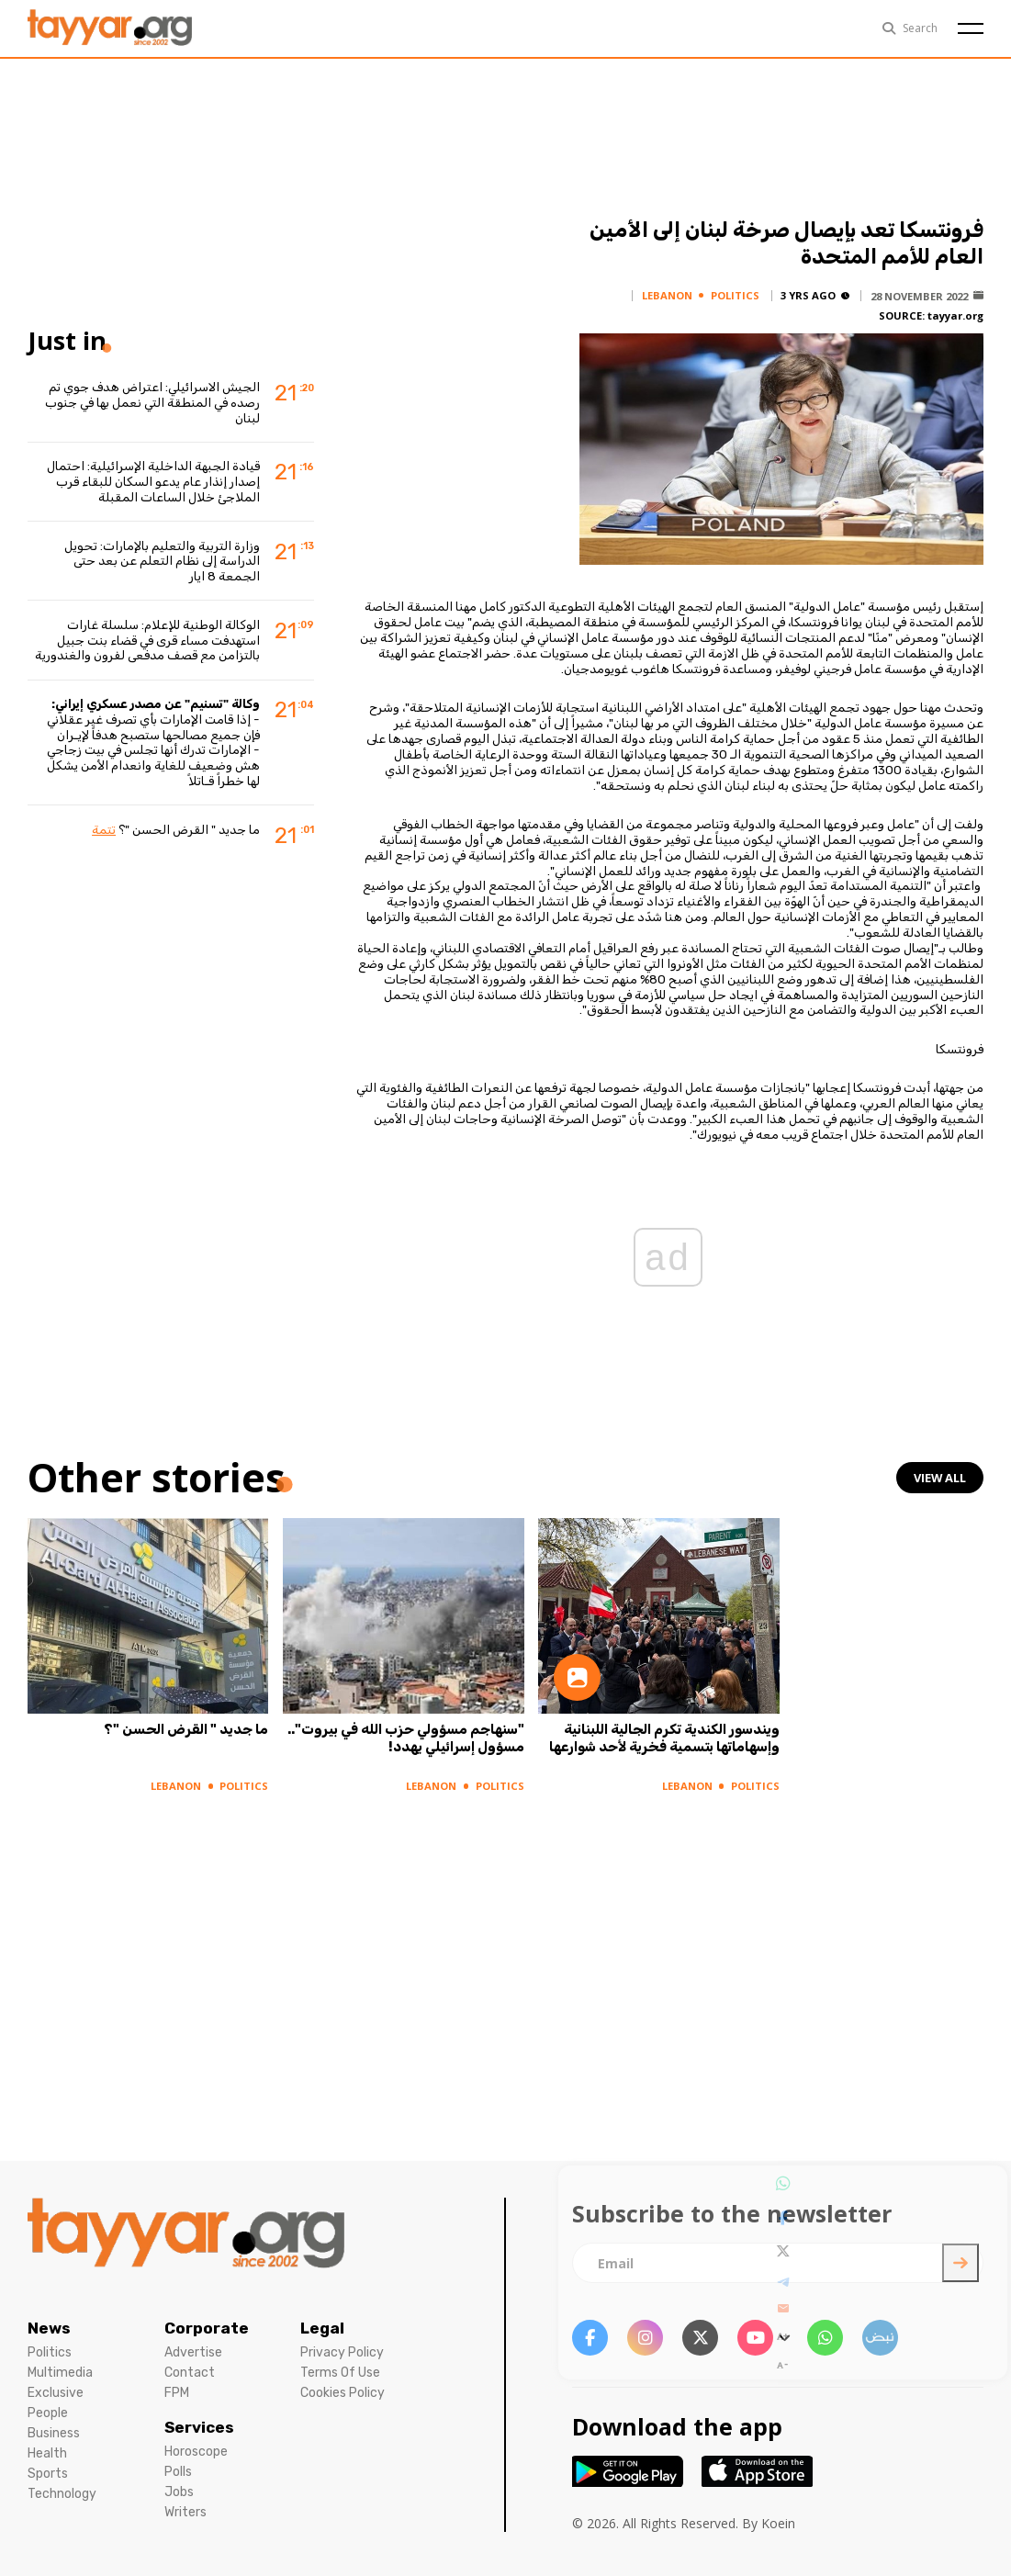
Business (54, 2433)
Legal (322, 2328)
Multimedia (60, 2372)
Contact (189, 2372)
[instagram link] (645, 2338)
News (49, 2328)
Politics (50, 2352)
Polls (178, 2472)
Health (47, 2453)
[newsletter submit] (960, 2263)
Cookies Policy (342, 2393)
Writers (185, 2512)
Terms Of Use (340, 2372)
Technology (62, 2494)
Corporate (206, 2328)
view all (939, 1478)
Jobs (179, 2492)
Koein (778, 2523)
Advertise (193, 2352)
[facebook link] (590, 2338)
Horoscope (196, 2451)
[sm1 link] (880, 2338)
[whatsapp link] (825, 2338)
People (48, 2413)
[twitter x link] (700, 2338)
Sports (48, 2473)
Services (199, 2427)
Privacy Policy (342, 2352)
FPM (176, 2393)
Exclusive (56, 2393)
